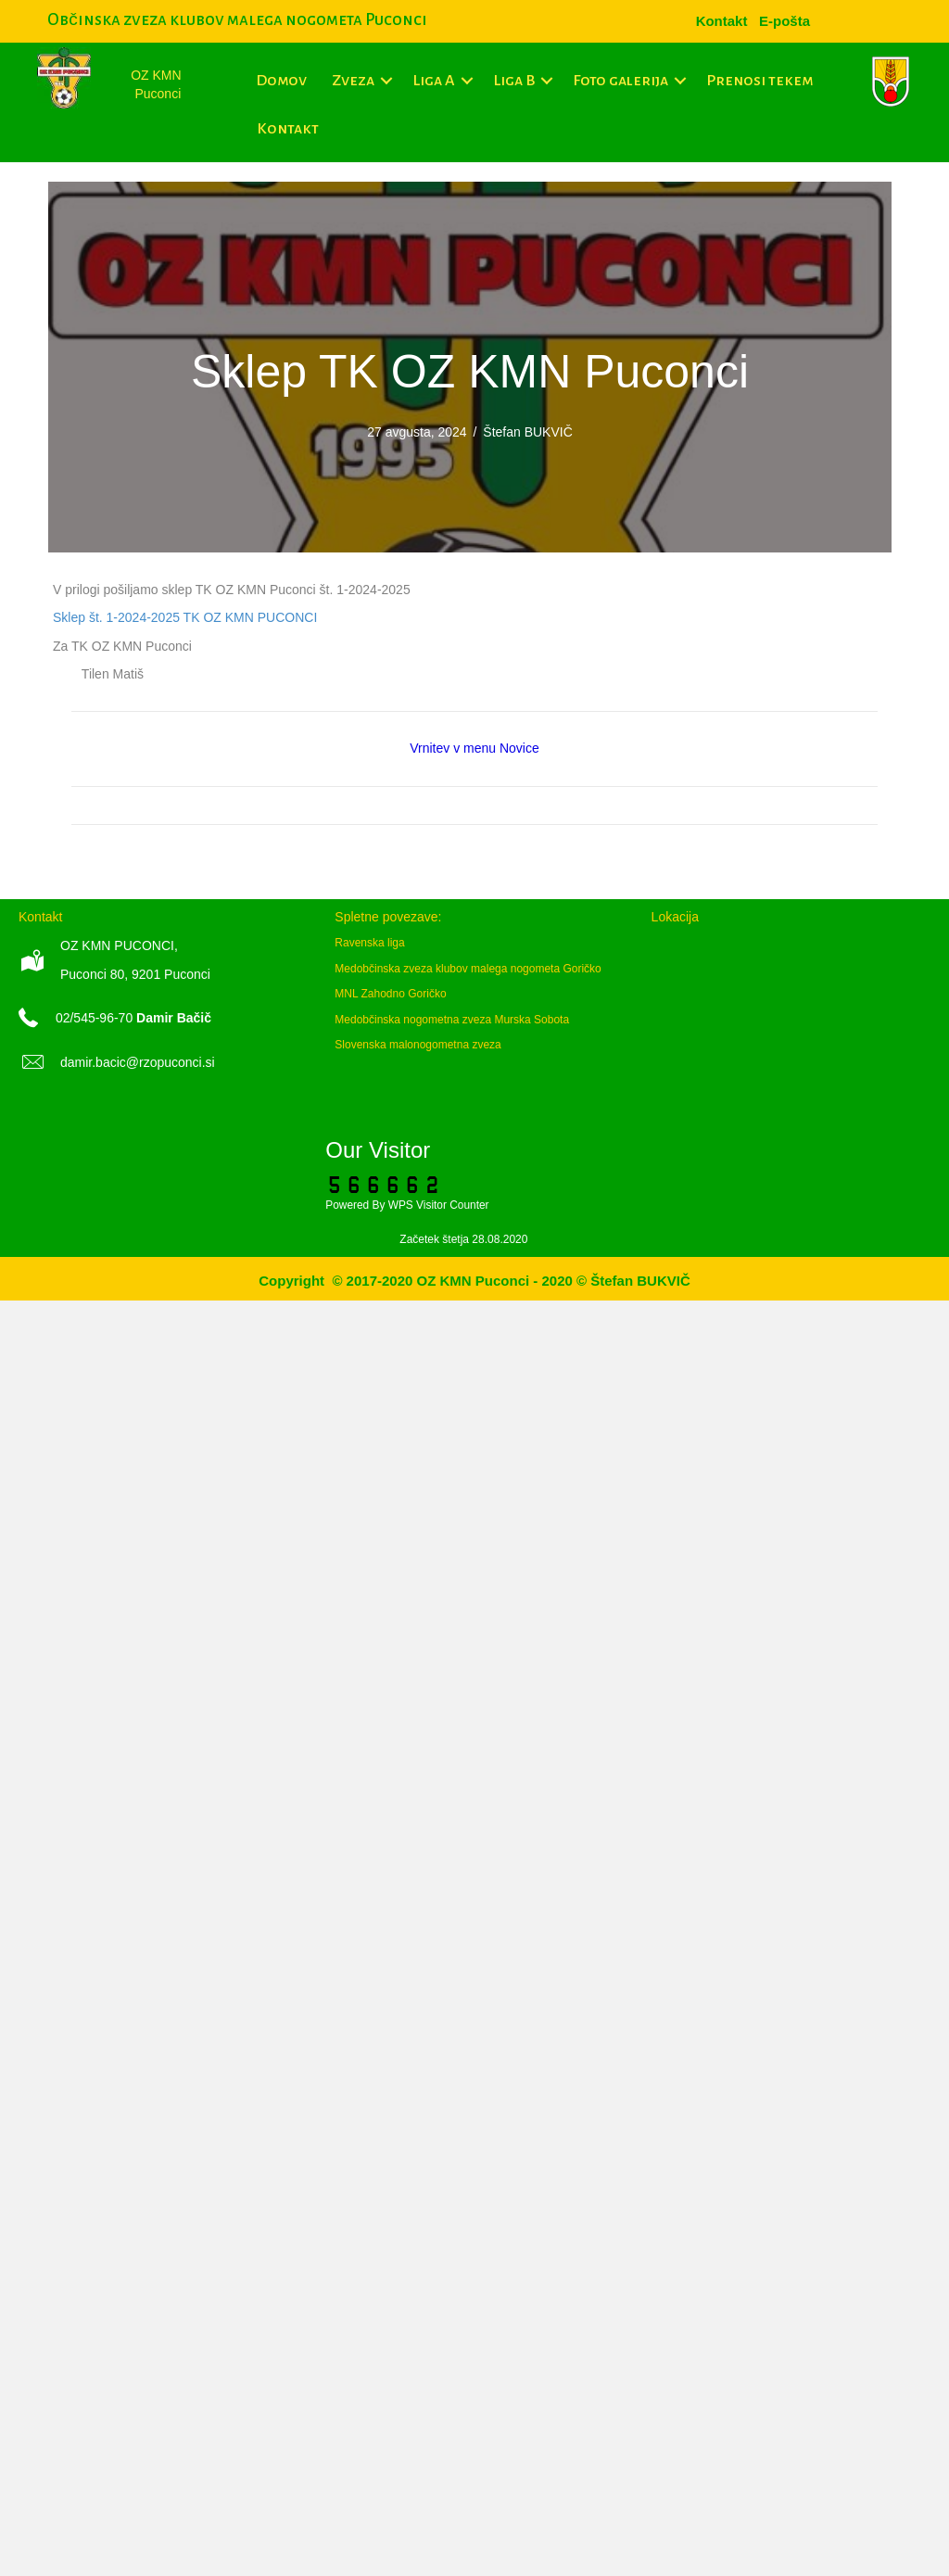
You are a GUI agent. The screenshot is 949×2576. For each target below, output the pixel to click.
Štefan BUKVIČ (528, 432)
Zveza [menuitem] (353, 80)
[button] (386, 81)
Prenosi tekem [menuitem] (759, 80)
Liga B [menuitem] (514, 80)
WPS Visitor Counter (438, 1205)
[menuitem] (784, 21)
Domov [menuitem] (281, 80)
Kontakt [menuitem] (288, 129)
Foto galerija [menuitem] (620, 80)
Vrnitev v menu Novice (474, 748)
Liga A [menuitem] (433, 80)
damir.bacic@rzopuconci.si (137, 1062)
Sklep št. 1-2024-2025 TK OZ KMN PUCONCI (185, 617)
